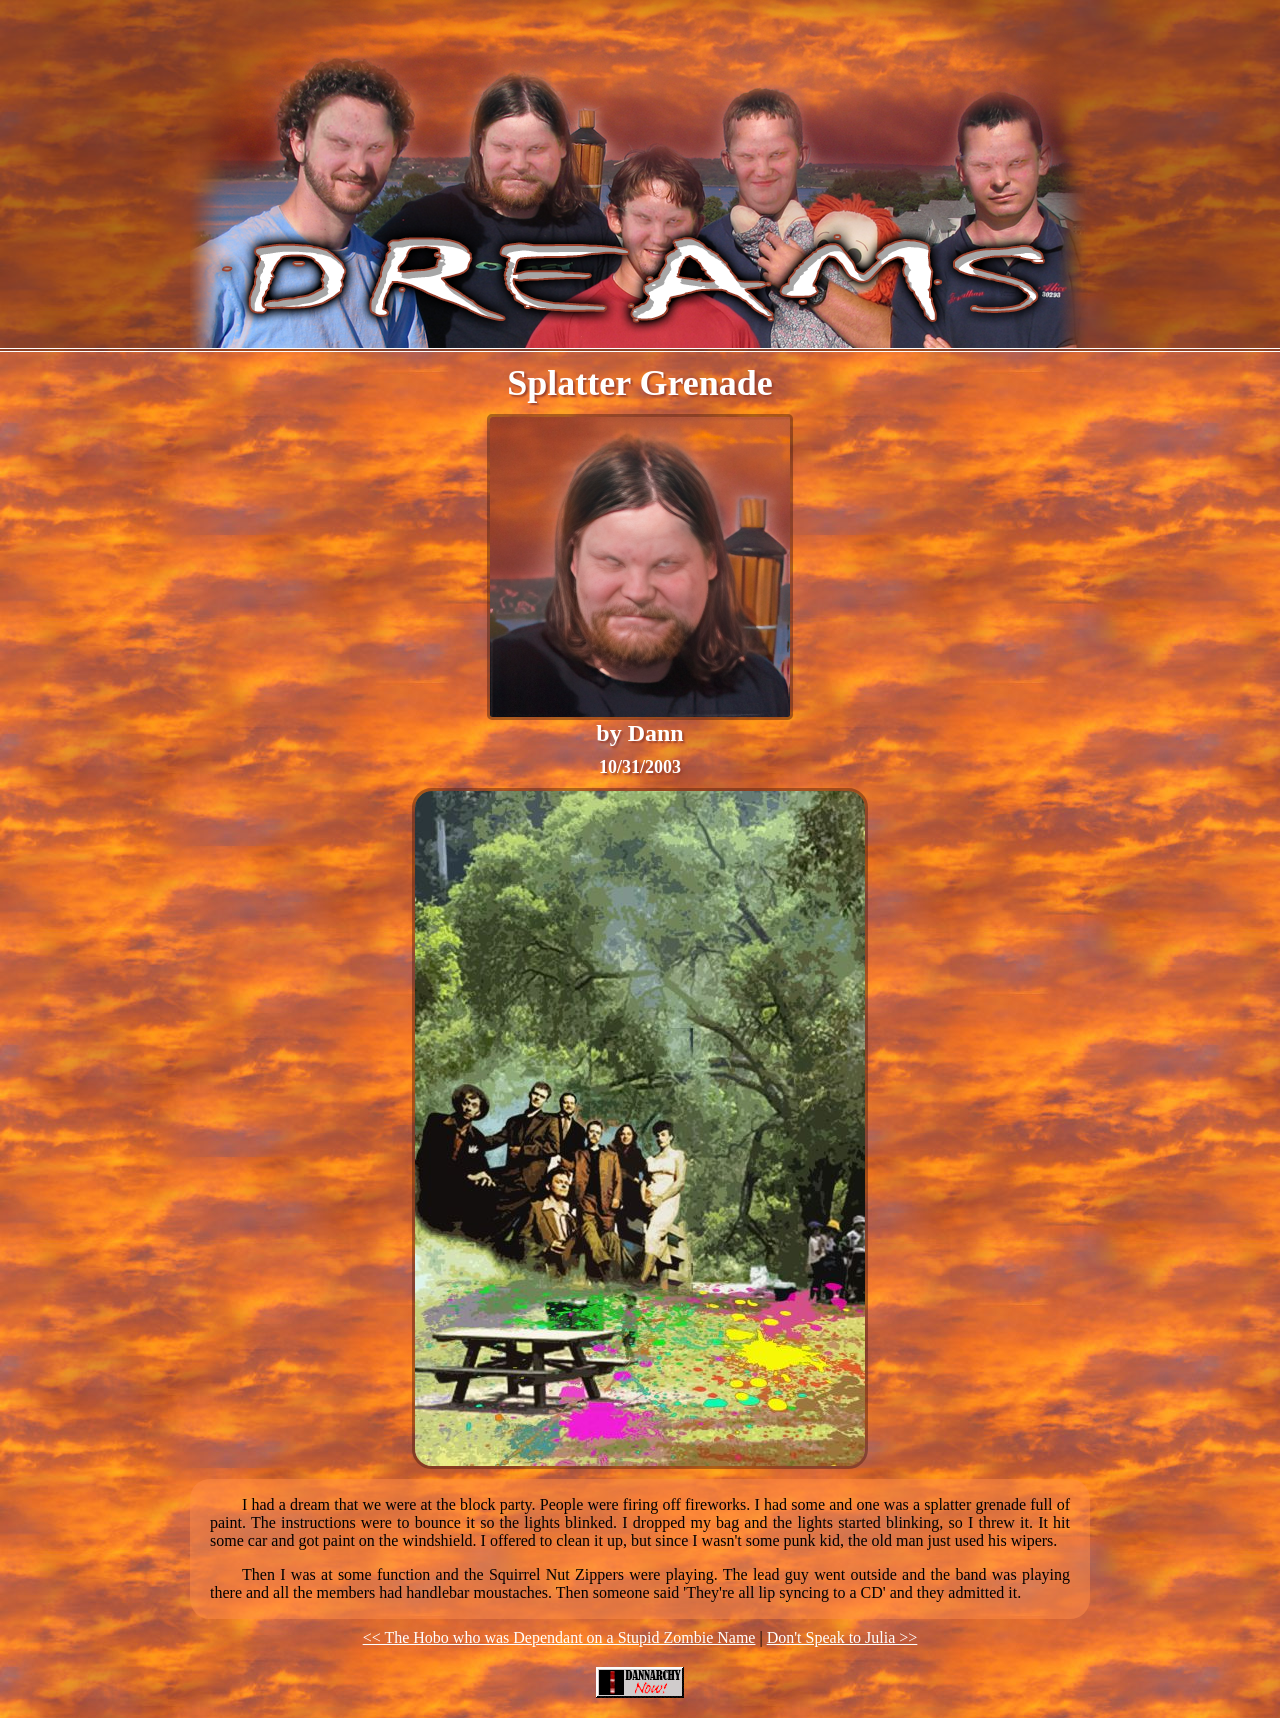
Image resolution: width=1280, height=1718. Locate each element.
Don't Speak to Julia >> (842, 1637)
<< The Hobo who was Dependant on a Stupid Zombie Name (559, 1637)
